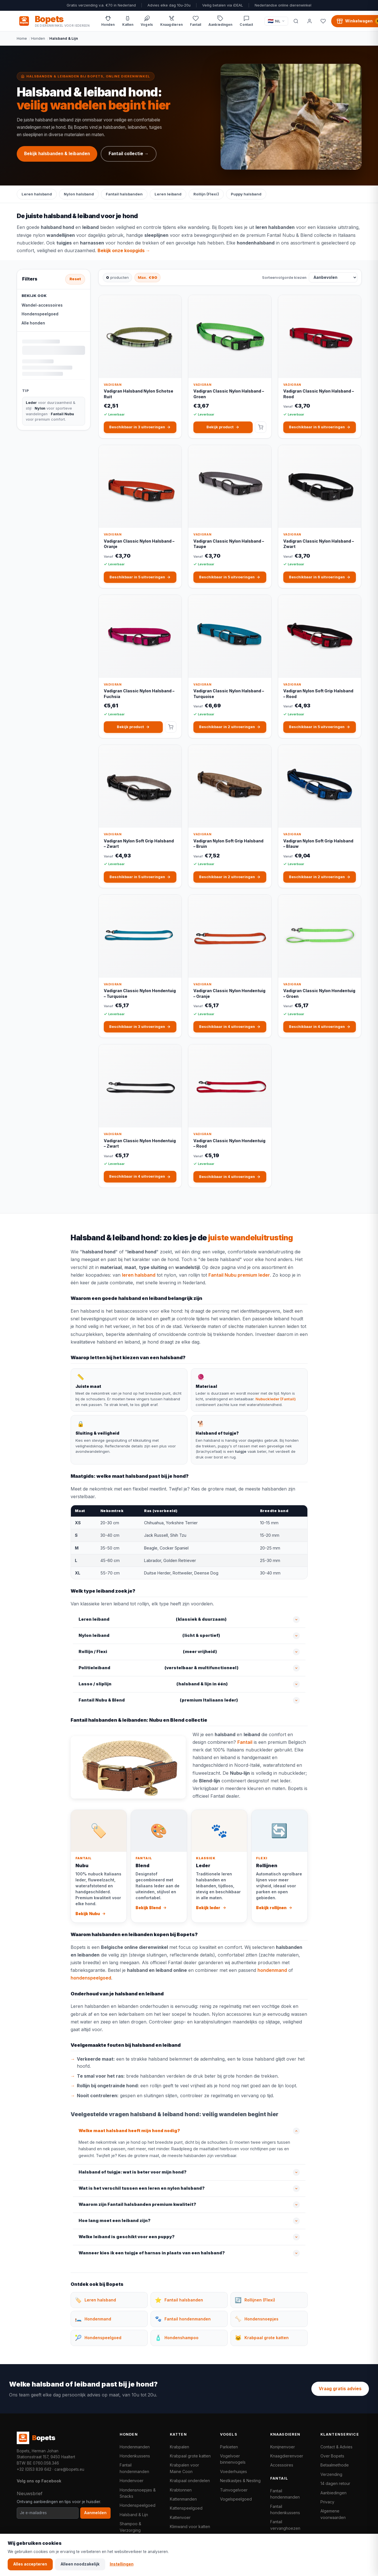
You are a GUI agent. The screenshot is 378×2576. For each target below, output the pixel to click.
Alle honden (33, 323)
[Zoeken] (296, 21)
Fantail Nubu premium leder (239, 1275)
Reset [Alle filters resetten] (75, 279)
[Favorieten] (323, 21)
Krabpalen (179, 2446)
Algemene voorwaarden (333, 2514)
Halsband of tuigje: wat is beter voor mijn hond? (133, 2172)
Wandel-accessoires (42, 305)
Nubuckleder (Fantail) (275, 1399)
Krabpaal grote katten (190, 2455)
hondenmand (272, 1970)
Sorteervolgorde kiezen (284, 277)
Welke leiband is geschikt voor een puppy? (127, 2236)
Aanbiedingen (333, 2492)
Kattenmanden (183, 2499)
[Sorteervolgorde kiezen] (333, 277)
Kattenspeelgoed (186, 2508)
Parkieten (229, 2446)
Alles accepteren (30, 2564)
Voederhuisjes (233, 2471)
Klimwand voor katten (190, 2526)
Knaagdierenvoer (286, 2455)
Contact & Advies (336, 2446)
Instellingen (122, 2564)
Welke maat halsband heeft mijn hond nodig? (129, 2130)
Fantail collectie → (129, 153)
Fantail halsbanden (124, 194)
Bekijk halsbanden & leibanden (57, 153)
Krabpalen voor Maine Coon (184, 2468)
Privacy (327, 2501)
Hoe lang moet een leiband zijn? (115, 2220)
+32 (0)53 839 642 (34, 2469)
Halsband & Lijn (134, 2514)
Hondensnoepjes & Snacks (138, 2493)
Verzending (331, 2474)
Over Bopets (332, 2455)
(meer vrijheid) (148, 1652)
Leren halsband (37, 194)
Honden (38, 38)
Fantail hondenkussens (285, 2509)
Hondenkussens (135, 2455)
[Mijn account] (309, 21)
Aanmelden (95, 2512)
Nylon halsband (79, 194)
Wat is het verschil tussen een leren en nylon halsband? (142, 2188)
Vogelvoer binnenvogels (233, 2459)
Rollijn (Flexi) (206, 194)
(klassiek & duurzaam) (153, 1619)
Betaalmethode (334, 2465)
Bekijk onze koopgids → (124, 250)
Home (22, 38)
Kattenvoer (180, 2517)
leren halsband (138, 1275)
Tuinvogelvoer (234, 2490)
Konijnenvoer (282, 2446)
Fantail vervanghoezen (285, 2524)
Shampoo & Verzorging (130, 2526)
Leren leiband (168, 194)
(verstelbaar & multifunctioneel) (159, 1668)
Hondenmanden (135, 2446)
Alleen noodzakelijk (80, 2564)
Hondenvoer (131, 2480)
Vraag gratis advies (340, 2388)
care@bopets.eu (69, 2469)
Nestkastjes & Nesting (240, 2480)
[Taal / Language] (276, 21)
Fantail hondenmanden (134, 2468)
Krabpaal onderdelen (190, 2480)
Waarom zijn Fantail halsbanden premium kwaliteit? (137, 2204)
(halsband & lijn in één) (153, 1684)
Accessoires (281, 2465)
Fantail (244, 1742)
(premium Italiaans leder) (158, 1700)
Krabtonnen (181, 2490)
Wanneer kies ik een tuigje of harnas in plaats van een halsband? (152, 2252)
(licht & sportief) (149, 1635)
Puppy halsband (246, 194)
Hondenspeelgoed (40, 314)
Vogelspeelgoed (236, 2499)
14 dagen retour (335, 2483)
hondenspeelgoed (91, 1978)
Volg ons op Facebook (39, 2480)
